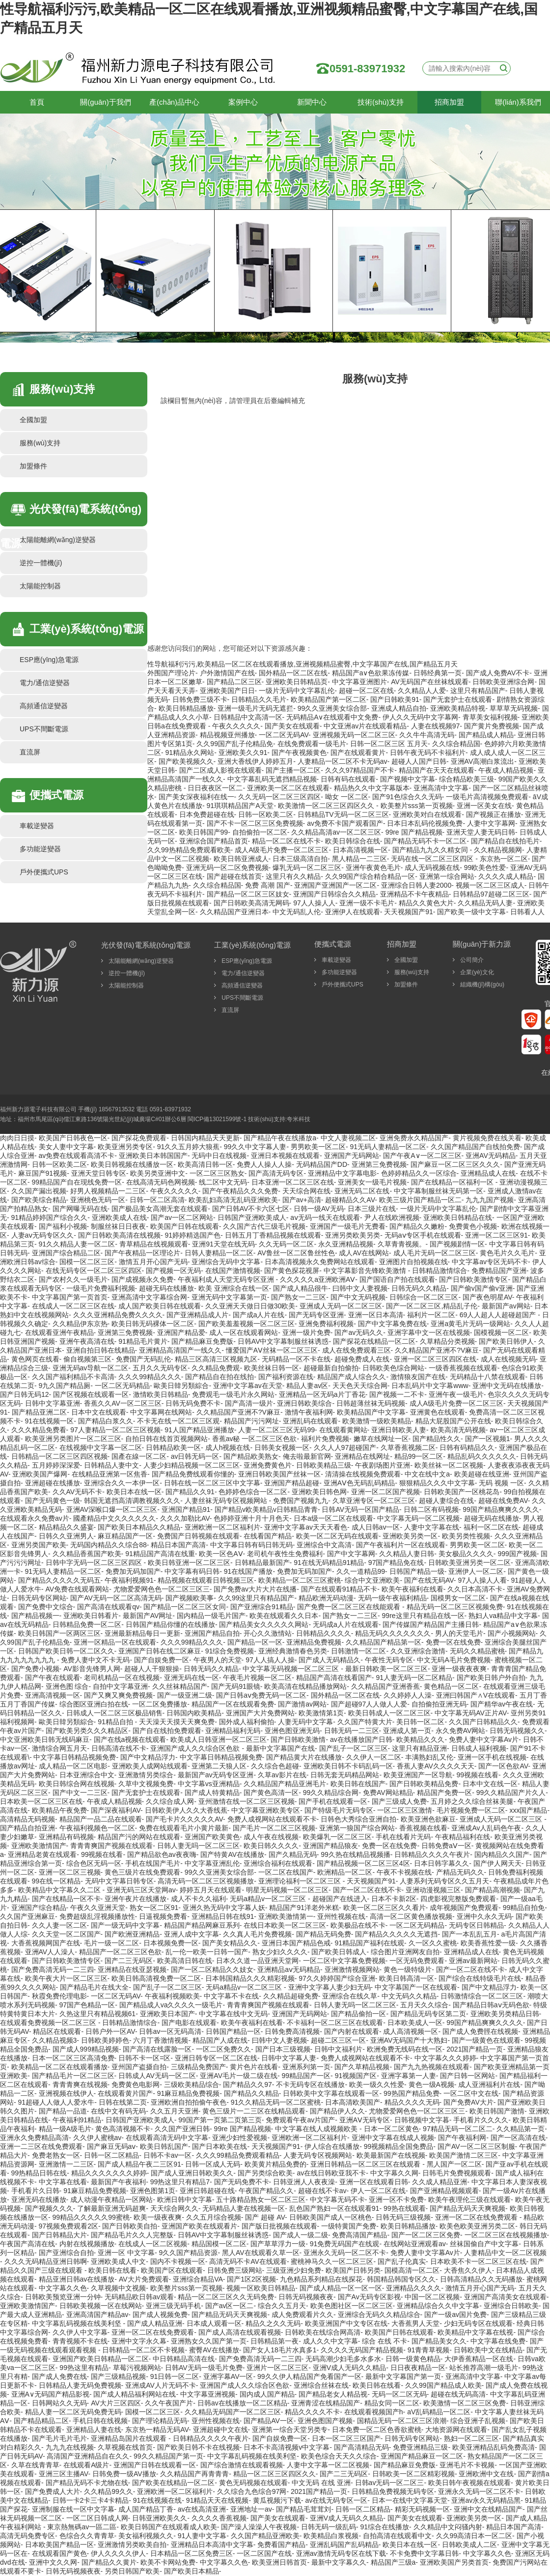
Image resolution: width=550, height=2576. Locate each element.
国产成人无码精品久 (329, 1660)
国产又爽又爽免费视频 (118, 1695)
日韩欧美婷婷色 (105, 2040)
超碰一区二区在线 (366, 691)
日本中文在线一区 (490, 1784)
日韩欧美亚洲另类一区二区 (469, 1562)
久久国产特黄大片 (364, 1722)
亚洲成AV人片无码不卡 (160, 2385)
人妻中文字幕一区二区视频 (328, 2465)
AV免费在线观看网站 (78, 1589)
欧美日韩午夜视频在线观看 (469, 2483)
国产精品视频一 (35, 1616)
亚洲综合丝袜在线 (321, 2385)
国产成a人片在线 (259, 1315)
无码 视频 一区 (501, 1483)
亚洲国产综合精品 (38, 1907)
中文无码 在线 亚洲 (321, 2483)
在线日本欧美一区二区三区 (285, 1925)
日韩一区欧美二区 (265, 814)
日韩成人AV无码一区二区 (157, 2076)
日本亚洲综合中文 (86, 1775)
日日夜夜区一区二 (215, 788)
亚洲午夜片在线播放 (135, 1899)
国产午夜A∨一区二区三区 (422, 1155)
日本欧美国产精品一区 (59, 2544)
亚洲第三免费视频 (379, 1164)
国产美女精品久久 (229, 1943)
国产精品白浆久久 (105, 1421)
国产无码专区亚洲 (316, 1315)
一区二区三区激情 (404, 1810)
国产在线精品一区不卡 (66, 1899)
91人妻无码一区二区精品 (414, 1677)
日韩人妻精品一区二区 (219, 1253)
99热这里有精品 (84, 2368)
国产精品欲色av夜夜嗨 (161, 1854)
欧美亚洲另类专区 (125, 1147)
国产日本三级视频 (282, 2049)
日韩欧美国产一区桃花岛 (461, 1492)
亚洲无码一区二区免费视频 (227, 867)
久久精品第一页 (520, 2129)
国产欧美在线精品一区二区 (173, 2483)
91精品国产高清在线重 (160, 1554)
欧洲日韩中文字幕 (184, 2199)
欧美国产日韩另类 (353, 2270)
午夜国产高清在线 (27, 2244)
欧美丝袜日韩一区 (271, 1368)
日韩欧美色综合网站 (393, 1368)
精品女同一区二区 (391, 2403)
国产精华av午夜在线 (501, 1704)
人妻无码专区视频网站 (317, 2155)
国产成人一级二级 (300, 2235)
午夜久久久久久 (236, 726)
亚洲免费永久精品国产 (414, 1138)
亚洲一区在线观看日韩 (373, 2182)
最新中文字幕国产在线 (280, 1748)
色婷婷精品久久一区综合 (419, 1173)
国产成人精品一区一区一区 (341, 2288)
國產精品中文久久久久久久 (114, 1518)
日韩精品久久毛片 (258, 699)
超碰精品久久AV (350, 1200)
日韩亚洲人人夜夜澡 (304, 2182)
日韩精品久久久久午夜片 (432, 1854)
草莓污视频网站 (137, 2368)
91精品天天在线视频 (217, 2500)
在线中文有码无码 (118, 2111)
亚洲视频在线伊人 (66, 2093)
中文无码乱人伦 (297, 912)
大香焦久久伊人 (468, 2270)
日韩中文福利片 (338, 2049)
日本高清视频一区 (360, 850)
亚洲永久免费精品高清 (34, 2138)
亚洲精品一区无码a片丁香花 (322, 1394)
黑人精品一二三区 (359, 859)
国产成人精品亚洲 (154, 2323)
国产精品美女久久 (439, 2341)
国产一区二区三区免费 (425, 2235)
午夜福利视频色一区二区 (97, 1828)
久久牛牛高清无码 (426, 735)
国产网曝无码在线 (80, 1209)
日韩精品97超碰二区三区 (491, 894)
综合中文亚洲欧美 (372, 1580)
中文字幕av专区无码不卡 (490, 1262)
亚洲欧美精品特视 (457, 708)
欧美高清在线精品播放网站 (305, 1686)
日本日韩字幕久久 (441, 1863)
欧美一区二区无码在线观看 (337, 1536)
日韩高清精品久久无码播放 (481, 2279)
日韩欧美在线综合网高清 (322, 2332)
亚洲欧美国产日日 (227, 691)
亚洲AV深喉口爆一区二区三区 (112, 1509)
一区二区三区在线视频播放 (506, 2235)
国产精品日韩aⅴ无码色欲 (491, 2005)
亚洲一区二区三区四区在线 (435, 1359)
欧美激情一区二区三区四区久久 (327, 806)
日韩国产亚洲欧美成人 (252, 1217)
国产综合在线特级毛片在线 (480, 1978)
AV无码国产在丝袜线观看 (429, 682)
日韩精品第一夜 (274, 2341)
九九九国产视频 (490, 1200)
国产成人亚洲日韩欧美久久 (192, 2173)
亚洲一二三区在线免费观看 (41, 2146)
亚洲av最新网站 (473, 1961)
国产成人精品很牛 (300, 1288)
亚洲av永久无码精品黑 (486, 2500)
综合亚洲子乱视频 (477, 2421)
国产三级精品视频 (118, 2376)
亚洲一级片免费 (306, 1332)
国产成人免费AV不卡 (498, 673)
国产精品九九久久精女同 (431, 850)
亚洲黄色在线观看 (437, 1412)
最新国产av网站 (506, 1306)
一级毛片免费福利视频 (100, 1288)
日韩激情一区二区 (358, 1651)
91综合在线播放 (385, 2527)
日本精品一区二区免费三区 (191, 2553)
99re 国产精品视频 (413, 832)
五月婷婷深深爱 (56, 1465)
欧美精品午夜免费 (59, 1810)
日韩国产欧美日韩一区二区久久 (66, 1651)
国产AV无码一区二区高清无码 (116, 1598)
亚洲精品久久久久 (413, 2288)
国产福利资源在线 (285, 1377)
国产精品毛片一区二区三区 (73, 2076)
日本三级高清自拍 (300, 859)
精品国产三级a (393, 2562)
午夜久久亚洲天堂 (97, 1907)
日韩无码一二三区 (351, 1731)
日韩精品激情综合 (439, 1270)
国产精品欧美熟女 (250, 1456)
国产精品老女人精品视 (333, 2394)
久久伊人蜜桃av (97, 2138)
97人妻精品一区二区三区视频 (115, 1430)
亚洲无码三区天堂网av (141, 1890)
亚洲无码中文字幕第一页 (229, 1297)
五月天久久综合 (424, 2005)
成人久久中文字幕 (330, 2341)
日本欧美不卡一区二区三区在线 (478, 2261)
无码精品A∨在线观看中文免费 (332, 717)
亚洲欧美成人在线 (119, 1217)
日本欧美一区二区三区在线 (41, 1801)
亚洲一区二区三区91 (496, 1235)
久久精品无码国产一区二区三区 (233, 2412)
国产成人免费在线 (59, 2376)
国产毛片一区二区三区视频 (274, 1828)
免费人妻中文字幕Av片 (484, 1739)
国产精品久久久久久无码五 (59, 1580)
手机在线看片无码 (403, 1837)
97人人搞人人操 (270, 1660)
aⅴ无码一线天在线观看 (325, 1217)
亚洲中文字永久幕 (138, 2341)
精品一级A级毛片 (65, 2129)
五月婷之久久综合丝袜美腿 (472, 1801)
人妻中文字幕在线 (431, 1527)
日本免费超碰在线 (206, 814)
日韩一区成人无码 (212, 2164)
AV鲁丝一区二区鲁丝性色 (296, 1253)
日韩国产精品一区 (233, 2031)
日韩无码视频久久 (517, 1731)
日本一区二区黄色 (391, 2129)
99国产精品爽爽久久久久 (501, 1509)
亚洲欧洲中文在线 (486, 2474)
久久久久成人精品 (505, 876)
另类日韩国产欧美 (132, 2571)
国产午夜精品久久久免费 (240, 1191)
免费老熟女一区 (56, 2155)
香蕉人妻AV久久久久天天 (435, 1766)
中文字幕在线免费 (497, 2341)
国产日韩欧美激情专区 (473, 1279)
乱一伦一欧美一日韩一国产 (206, 1952)
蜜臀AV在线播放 (214, 2350)
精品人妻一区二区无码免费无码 (73, 2412)
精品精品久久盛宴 (66, 1527)
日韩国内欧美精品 (193, 1713)
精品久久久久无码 (412, 2102)
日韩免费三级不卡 (199, 699)
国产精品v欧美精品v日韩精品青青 (266, 1509)
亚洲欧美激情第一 (285, 1916)
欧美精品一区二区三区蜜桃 (299, 1580)
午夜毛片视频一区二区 (257, 1677)
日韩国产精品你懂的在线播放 (170, 1624)
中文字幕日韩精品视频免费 (74, 1757)
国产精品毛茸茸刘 (303, 2509)
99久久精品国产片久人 (511, 1792)
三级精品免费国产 (198, 2067)
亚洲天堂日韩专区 (98, 1173)
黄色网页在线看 (35, 1359)
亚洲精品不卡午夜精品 (414, 894)
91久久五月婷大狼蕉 (188, 1147)
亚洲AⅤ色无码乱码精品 (359, 1483)
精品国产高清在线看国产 (334, 1677)
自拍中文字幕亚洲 (120, 1686)
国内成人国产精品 (267, 2394)
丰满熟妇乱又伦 (429, 1757)
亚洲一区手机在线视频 (492, 1757)
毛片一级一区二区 (111, 1943)
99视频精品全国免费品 (399, 2146)
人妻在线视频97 (435, 726)
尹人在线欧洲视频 (391, 1217)
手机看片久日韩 (35, 2191)
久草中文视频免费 (145, 1784)
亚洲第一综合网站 (446, 876)
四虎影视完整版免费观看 (458, 1899)
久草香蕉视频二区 (408, 1447)
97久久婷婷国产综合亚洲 (337, 1978)
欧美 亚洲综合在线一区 (233, 1288)
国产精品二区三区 (234, 682)
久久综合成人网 (170, 1801)
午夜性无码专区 (389, 1660)
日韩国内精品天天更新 (205, 1138)
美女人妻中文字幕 (66, 1147)
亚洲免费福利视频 (326, 1324)
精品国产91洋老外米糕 (304, 1907)
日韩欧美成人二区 (469, 2544)
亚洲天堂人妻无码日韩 (480, 832)
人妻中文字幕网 (491, 823)
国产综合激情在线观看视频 (241, 2465)
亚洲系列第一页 (306, 2067)
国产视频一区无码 (173, 1270)
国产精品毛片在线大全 (94, 1987)
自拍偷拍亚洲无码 (439, 1704)
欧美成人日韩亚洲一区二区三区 (218, 1739)
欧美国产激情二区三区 (463, 2155)
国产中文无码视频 (357, 1297)
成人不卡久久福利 (198, 1899)
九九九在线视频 (70, 2447)
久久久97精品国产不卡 (360, 770)
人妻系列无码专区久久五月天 (444, 1881)
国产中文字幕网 (351, 1554)
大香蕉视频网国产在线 (45, 1943)
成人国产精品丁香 (145, 2509)
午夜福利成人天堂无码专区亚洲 (227, 1279)
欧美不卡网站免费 (167, 2562)
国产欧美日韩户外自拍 (491, 1677)
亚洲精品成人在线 (488, 1173)
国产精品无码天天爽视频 (467, 2208)
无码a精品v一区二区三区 (269, 1899)
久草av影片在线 (282, 1775)
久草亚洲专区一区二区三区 (373, 1501)
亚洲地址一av (251, 2509)
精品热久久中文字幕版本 (372, 788)
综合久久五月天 (282, 2306)
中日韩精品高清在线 (184, 2359)
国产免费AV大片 (468, 2102)
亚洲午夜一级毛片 (456, 1394)
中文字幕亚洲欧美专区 (265, 1810)
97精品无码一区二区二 (458, 2129)
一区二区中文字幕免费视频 (344, 1961)
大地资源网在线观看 (456, 2429)
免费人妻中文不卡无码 (95, 1660)
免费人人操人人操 (264, 1164)
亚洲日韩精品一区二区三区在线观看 (366, 2164)
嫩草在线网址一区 (381, 1439)
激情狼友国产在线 (417, 1377)
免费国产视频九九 (300, 1501)
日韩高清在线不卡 (118, 1748)
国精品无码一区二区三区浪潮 (401, 2421)
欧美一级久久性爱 (376, 2084)
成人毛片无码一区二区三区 (434, 1253)
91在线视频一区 (49, 1421)
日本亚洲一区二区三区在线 (292, 1182)
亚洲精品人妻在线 (93, 2429)
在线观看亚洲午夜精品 (59, 1332)
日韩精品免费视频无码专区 (393, 2491)
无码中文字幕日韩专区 (119, 1881)
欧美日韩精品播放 (186, 708)
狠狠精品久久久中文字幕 (437, 1483)
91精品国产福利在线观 (369, 1943)
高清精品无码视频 (27, 1819)
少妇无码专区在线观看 (478, 2323)
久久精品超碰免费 (290, 1996)
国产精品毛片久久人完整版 (132, 2235)
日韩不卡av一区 (167, 2155)
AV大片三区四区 (116, 2403)
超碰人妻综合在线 (446, 1501)
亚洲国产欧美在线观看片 (199, 2226)
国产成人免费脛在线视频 (480, 2031)
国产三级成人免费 (399, 1801)
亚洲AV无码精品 (491, 1155)
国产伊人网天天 (497, 1863)
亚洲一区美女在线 (484, 806)
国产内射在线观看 (351, 2031)
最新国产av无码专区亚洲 (216, 1775)
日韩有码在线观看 (348, 779)
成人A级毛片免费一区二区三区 (282, 850)
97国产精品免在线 (396, 1562)
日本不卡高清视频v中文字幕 (287, 2447)
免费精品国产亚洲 (498, 1270)
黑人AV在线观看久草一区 (261, 2253)
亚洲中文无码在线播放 (506, 1385)
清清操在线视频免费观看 (363, 1474)
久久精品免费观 (216, 1368)
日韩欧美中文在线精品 (488, 2350)
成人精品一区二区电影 (73, 1766)
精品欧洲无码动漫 (326, 1598)
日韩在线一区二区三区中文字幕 (212, 1483)
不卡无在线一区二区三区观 (178, 1421)
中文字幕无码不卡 (337, 2199)
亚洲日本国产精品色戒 (296, 1943)
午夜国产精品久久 (266, 2191)
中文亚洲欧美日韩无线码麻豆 (44, 1739)
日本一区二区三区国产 (346, 2438)
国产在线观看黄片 (357, 752)
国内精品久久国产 (501, 1854)
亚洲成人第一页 (407, 1731)
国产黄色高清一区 (271, 1792)
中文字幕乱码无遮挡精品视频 (272, 779)
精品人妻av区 (307, 1385)
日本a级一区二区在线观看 (333, 1518)
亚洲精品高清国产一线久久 (180, 1350)
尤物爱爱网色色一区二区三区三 (161, 1589)
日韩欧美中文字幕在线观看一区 (331, 2093)
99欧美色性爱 (485, 867)
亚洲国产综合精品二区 (66, 1253)
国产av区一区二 (229, 2306)
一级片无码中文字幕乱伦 (296, 691)
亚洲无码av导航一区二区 (91, 1368)
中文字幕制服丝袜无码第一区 (438, 1191)
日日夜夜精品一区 (417, 2368)
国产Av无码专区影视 (369, 2297)
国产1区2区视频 (251, 2279)
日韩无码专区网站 (38, 1598)
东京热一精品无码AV (157, 2429)
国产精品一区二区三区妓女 (248, 894)
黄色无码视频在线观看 (253, 2483)
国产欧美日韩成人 (338, 1952)
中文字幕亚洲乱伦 (212, 1863)
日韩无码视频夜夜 (305, 2297)
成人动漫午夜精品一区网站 (111, 2199)
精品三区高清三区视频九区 (216, 1359)
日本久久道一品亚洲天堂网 (257, 1961)
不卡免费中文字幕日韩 (424, 2553)
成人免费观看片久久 (302, 2314)
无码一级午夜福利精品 (392, 1598)
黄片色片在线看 (254, 2067)
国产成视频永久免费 (142, 1279)
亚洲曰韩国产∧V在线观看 (475, 1695)
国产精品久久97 (247, 2084)
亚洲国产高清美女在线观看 (505, 2297)
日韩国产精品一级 (416, 1571)
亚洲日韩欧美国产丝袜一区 (279, 1474)
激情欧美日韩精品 (160, 1394)
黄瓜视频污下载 (277, 2500)
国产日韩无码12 (24, 1394)
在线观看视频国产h (373, 2412)
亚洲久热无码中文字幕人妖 (224, 1907)
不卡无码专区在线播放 (310, 2084)
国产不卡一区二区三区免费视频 (255, 823)
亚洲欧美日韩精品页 (297, 682)
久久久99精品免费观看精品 (237, 2155)
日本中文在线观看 (98, 1412)
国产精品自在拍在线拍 (219, 1377)
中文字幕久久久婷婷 (445, 2058)
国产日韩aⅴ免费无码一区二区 (261, 1695)
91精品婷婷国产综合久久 (49, 1217)
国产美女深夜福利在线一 (196, 797)
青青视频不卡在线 (80, 2341)
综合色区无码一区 (93, 1863)
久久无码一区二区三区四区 (279, 797)
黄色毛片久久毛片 (507, 1253)
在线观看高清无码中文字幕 (167, 2138)
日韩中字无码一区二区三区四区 (95, 1562)
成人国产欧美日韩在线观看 (159, 1306)
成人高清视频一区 (410, 2031)
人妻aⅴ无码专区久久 (42, 1235)
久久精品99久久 (108, 2491)
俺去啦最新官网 (307, 1456)
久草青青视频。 (402, 1244)
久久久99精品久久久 (149, 1377)
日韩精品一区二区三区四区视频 (59, 1456)
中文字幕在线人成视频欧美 (317, 2129)
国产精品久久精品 (251, 2093)
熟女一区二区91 (154, 1907)
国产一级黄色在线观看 (486, 2040)
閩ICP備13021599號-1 (217, 1119)
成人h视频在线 (227, 1447)
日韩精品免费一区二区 (87, 1624)
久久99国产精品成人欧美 (443, 2385)
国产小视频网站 (512, 1633)
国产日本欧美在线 (219, 2146)
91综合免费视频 (229, 1651)
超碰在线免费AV (503, 1501)
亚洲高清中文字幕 (440, 788)
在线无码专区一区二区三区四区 (94, 1270)
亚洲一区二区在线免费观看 (477, 2217)
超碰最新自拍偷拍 (330, 1368)
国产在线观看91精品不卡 (339, 1589)
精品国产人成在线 (220, 2040)
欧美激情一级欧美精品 (376, 1421)
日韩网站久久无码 (59, 2403)
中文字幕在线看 (63, 2182)
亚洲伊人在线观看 (352, 912)
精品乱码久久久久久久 (481, 1456)
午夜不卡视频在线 (404, 1872)
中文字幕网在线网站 (161, 1412)
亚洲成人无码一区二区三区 (341, 1306)
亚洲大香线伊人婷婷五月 (255, 761)
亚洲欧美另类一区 (410, 1536)
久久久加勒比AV (185, 1518)
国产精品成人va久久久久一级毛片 (171, 2005)
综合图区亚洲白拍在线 (93, 1704)
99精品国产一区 (306, 2076)
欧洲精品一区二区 (344, 1872)
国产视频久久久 (49, 2208)
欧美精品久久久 (420, 1739)
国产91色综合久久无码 (407, 797)
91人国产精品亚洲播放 (199, 1430)
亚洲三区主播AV (63, 2474)
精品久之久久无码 (273, 2323)
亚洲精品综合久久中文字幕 (438, 2306)
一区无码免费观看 (416, 1961)
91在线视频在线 (157, 2500)
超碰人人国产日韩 (418, 761)
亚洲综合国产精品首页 (213, 841)
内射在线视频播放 (86, 2244)
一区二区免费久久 (223, 2049)
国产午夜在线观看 (52, 1677)
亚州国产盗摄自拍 (138, 2067)
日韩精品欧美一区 (173, 1447)
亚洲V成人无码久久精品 (349, 2368)
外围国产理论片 (171, 673)
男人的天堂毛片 (459, 1633)
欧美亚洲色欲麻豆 (428, 1819)
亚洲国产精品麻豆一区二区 (422, 2456)
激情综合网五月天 (59, 1748)
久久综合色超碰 (275, 1766)
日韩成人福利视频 (478, 1748)
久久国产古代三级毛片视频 (264, 1226)
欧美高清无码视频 (458, 1430)
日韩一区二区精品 (111, 2155)
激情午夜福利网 (309, 1412)
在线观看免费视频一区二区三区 (49, 2022)
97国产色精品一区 (87, 2005)
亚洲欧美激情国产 (38, 1846)
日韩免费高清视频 (292, 2031)
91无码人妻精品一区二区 (388, 1147)
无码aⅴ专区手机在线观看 (423, 1235)
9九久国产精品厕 (65, 1385)
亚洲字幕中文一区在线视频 (428, 1332)
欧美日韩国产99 (203, 832)
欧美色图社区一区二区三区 (351, 2306)
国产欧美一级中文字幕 (471, 912)
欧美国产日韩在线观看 (184, 1226)
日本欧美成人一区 (414, 2022)
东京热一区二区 (504, 859)
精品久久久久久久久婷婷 (109, 2173)
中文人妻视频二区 (348, 1138)
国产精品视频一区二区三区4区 (363, 1863)
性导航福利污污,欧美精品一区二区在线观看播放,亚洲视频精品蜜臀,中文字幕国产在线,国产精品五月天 (302, 664)
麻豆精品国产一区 (125, 1536)
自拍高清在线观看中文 (397, 2536)
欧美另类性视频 (466, 1536)
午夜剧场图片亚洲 (382, 1465)
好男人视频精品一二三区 (108, 1191)
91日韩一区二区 (174, 2376)
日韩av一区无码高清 (170, 2031)
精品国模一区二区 (219, 2244)
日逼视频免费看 (163, 1916)
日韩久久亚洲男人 (66, 1536)
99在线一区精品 (56, 1881)
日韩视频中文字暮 (421, 2120)
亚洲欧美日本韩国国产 (153, 1155)
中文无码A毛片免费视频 (453, 1660)
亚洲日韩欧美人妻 (398, 1430)
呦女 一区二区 (346, 797)
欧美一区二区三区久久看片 (384, 1907)
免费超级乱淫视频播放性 (97, 1916)
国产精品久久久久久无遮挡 (396, 1934)
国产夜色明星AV (487, 1297)
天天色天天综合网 (359, 1385)
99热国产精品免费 (412, 2093)
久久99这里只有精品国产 (256, 1598)
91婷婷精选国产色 (192, 1235)
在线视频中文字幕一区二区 (100, 1447)
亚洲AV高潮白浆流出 (483, 761)
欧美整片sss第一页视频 (417, 806)
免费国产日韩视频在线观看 (198, 1536)
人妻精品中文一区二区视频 (505, 2253)
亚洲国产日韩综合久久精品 (334, 894)
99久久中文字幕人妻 (255, 1147)
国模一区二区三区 (86, 1262)
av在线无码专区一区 (336, 2500)
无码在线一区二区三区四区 (433, 859)
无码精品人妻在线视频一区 (243, 2208)
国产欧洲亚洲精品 (132, 1934)
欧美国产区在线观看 (172, 2270)
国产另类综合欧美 (265, 2173)
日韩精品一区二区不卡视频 (143, 2350)
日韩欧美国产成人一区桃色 (330, 2217)
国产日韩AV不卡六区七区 (251, 1209)
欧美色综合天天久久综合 (339, 2456)
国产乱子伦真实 (402, 2261)
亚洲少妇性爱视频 (239, 2138)
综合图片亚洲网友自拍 (405, 1952)
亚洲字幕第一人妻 (408, 2076)
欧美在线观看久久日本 (283, 1616)
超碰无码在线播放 (166, 1288)
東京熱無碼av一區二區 (81, 2527)
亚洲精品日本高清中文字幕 (212, 2544)
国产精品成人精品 (486, 735)
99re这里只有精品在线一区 (423, 1616)
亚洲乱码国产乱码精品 (344, 2544)
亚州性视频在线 (341, 1916)
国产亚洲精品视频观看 (444, 2191)
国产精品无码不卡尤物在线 (87, 2483)
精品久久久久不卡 (312, 2412)
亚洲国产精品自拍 (212, 1633)
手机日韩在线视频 (100, 2421)
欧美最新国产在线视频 (391, 2155)
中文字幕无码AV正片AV (471, 1713)
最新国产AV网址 (148, 1616)
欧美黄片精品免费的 (275, 2164)
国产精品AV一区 (269, 2421)
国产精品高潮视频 (492, 1890)
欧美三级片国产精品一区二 (420, 1200)
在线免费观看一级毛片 (311, 744)
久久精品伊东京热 (80, 1324)
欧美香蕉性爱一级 (488, 1943)
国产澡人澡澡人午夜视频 (259, 2527)
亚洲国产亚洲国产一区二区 (335, 885)
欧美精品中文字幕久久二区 (60, 1890)
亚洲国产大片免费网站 (260, 1713)
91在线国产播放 (248, 1571)
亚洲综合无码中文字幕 (226, 1262)
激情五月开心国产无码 (153, 1262)
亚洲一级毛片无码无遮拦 (255, 708)
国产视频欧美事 (189, 1598)
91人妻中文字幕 (202, 2536)
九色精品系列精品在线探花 (321, 2279)
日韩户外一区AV (110, 2031)
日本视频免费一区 (170, 1943)
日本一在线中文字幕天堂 (409, 2500)
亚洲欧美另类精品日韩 (504, 2014)
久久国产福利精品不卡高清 (73, 1377)
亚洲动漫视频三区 (433, 1890)
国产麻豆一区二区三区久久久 (455, 1164)
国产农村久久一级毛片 (73, 1279)
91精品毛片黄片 (142, 1341)
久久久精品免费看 (38, 1430)
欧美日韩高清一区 (406, 1978)
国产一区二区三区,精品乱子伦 (431, 1306)
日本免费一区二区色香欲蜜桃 (376, 2429)
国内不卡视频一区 (177, 2261)
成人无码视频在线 (432, 867)
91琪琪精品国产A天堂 (240, 806)
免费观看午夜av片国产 (300, 2120)
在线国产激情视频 (232, 1270)
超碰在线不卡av (322, 2191)
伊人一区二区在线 (378, 2191)
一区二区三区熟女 (217, 1173)
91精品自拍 (116, 1722)
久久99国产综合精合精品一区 (370, 876)
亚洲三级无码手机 (173, 2306)
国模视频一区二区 (501, 1332)
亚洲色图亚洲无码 (292, 1731)
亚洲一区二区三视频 (70, 1872)
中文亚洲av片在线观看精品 (365, 726)
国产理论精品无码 (159, 2421)
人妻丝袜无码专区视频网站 (227, 1501)
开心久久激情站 (268, 1633)
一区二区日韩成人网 (97, 2518)
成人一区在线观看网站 (243, 1332)
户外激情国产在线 (227, 673)
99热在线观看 (405, 2208)
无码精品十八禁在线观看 (487, 1377)
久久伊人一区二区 (373, 1757)
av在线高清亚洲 (202, 2509)
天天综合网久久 (174, 2208)
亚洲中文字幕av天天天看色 (305, 1527)
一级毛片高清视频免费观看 (487, 797)
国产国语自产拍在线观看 (397, 1279)
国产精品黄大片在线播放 (304, 1757)
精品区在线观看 (57, 2031)
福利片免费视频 (325, 1439)
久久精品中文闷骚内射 (447, 2527)
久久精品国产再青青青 (194, 2474)
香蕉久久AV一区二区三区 (123, 1403)
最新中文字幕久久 (338, 2562)
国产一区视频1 (487, 1439)
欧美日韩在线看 (112, 2270)
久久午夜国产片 (169, 2403)
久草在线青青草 (35, 2465)
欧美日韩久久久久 (271, 1846)
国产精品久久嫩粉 (416, 1226)
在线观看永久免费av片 (34, 1518)
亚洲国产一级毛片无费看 (347, 1226)
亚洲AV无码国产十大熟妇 (409, 2040)
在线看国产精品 (268, 1536)
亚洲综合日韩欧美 (511, 2306)
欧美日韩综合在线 (352, 841)
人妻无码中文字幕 (305, 1722)
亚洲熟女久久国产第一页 (209, 2341)
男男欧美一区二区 (318, 1147)
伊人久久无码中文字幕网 (420, 717)
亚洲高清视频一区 (52, 1695)
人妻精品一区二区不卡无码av (342, 761)
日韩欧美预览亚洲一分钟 (63, 2297)
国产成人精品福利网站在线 (134, 2394)
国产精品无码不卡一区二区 (425, 841)
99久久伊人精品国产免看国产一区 (309, 2376)
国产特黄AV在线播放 (232, 1854)
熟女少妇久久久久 (279, 1952)
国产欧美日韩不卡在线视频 (198, 2447)
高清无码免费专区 (27, 2536)
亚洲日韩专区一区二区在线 (216, 2058)
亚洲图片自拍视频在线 (413, 1262)
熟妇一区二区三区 (471, 2438)
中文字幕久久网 (394, 2173)
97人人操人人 (314, 903)
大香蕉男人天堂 (415, 2323)
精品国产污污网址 (251, 1421)
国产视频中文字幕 (407, 779)
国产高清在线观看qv (108, 1607)
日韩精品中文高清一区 (248, 717)
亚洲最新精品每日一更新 (142, 1633)
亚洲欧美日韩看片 (90, 1616)
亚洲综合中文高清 (324, 1545)
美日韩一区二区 (420, 1722)
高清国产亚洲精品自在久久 (88, 2456)
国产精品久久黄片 (109, 2562)
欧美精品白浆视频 (330, 2536)
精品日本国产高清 (178, 1545)
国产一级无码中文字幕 (125, 1925)
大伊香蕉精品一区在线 (478, 2359)
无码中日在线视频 (219, 1155)
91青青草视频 (429, 2350)
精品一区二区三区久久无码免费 (226, 2297)
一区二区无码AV (283, 735)
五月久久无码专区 (160, 1368)
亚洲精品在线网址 (362, 1456)
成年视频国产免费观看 (464, 1907)
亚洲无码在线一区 (191, 1677)
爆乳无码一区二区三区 (307, 867)
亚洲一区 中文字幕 (126, 2253)
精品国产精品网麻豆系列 (202, 1925)
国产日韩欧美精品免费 (423, 1784)
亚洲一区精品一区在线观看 (115, 1642)
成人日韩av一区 (376, 1527)
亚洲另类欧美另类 (352, 1235)
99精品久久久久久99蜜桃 (91, 2217)
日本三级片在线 (372, 1209)
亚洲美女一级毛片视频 (372, 1182)
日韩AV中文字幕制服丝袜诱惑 (283, 1341)
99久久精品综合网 (331, 1792)
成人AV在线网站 (364, 1253)
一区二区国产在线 (264, 2553)
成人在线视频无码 (508, 1359)
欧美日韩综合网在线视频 (76, 1784)
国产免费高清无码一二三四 (52, 1969)
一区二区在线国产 (285, 1872)
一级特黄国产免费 (348, 2226)
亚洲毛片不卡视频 (467, 2465)
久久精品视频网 (498, 850)
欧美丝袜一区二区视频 (448, 1465)
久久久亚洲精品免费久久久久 (118, 1315)
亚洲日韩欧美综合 (304, 1403)
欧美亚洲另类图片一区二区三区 (73, 1439)
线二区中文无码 (223, 1182)
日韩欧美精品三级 (323, 1465)
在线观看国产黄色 (59, 2553)
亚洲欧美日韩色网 (319, 1492)
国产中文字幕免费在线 (392, 1324)
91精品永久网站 (190, 752)
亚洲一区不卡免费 (396, 2199)
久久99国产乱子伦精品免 (234, 744)
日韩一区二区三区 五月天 (389, 744)
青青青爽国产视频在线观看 (111, 1846)
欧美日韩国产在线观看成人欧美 (169, 2527)
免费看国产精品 (281, 2544)
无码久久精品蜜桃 (477, 1651)
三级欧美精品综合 (191, 2084)
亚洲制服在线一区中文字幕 (73, 2509)
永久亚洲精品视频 (345, 1244)
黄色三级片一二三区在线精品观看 (253, 2111)
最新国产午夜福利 (118, 2182)
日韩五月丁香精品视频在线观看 (273, 1235)
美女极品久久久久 (466, 1554)
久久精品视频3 (54, 2040)
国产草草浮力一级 (277, 2244)
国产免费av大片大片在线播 (255, 1589)
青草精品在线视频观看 (153, 1244)
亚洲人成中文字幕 (191, 1934)
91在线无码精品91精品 (329, 1562)
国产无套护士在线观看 (457, 699)
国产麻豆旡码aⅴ (111, 2146)
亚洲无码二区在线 (361, 1191)
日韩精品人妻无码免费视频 (80, 2385)
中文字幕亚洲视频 (207, 2394)
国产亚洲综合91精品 (261, 1607)
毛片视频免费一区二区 (471, 1810)
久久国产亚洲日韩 (182, 2129)
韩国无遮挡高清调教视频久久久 (132, 1501)
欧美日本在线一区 (134, 1492)
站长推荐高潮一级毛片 (483, 2368)
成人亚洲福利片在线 (489, 2084)
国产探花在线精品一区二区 (374, 1341)
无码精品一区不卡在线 (296, 1359)
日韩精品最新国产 (262, 1562)
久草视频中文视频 (118, 2288)
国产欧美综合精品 (38, 1200)
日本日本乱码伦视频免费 (425, 823)
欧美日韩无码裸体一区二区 (152, 1324)
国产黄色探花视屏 (291, 1270)
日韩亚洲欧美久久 (159, 2518)
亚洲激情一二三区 (66, 2164)
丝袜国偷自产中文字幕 (484, 2244)
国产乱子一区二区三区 (353, 1748)
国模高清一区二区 (412, 2270)
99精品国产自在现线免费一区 (77, 1182)
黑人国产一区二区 (454, 2164)
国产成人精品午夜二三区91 (139, 2164)
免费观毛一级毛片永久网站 (233, 1394)
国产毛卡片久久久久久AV (184, 1819)
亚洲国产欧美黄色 (212, 1837)
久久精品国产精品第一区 (383, 1642)
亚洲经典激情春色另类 (292, 1651)
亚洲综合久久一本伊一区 (122, 1483)
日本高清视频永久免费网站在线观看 (320, 1262)
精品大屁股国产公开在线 (453, 1421)
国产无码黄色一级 (52, 1501)
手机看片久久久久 (480, 2120)
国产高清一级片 (249, 1403)
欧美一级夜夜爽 (158, 2217)
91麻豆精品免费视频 (188, 2093)
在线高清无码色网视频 (160, 1182)
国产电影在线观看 (189, 2022)
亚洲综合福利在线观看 (278, 1863)
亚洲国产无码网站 (351, 1155)
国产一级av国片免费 (455, 2314)
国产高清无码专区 (275, 1173)
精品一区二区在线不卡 (286, 841)
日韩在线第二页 (123, 2102)
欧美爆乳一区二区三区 (337, 1837)
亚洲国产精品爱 (181, 1332)
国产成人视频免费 (160, 2314)
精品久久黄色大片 (426, 903)
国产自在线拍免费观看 (167, 1731)
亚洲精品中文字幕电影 (342, 1173)
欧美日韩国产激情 (496, 2111)
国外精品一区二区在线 (293, 673)
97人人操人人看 (482, 1580)
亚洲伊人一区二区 (475, 1571)
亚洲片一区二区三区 (277, 2368)
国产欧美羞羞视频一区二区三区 (246, 1324)
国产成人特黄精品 (212, 1792)
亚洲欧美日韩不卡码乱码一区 (348, 1766)
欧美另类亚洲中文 (157, 1173)
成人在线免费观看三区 (356, 1350)
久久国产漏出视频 (38, 1191)
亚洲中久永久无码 (484, 1916)
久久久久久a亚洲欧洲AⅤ (317, 1279)
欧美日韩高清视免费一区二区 (156, 1978)
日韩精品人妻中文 (111, 1465)
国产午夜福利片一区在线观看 (400, 1545)
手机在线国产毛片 (152, 1863)
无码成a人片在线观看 (346, 1624)
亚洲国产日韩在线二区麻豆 (159, 1651)
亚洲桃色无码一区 (97, 1200)
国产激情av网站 (302, 1704)
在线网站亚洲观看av (415, 2244)
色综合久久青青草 (86, 2536)
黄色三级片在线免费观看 (142, 1872)
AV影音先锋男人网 (91, 1669)
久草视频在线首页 (125, 2447)
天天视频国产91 (408, 912)
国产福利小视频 (63, 1226)
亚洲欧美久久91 (243, 752)
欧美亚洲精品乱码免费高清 (493, 2447)
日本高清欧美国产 (352, 2102)
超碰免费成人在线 (361, 1359)
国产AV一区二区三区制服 (476, 2146)
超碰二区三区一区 (338, 2040)
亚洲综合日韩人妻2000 (416, 885)
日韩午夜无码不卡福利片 (428, 752)
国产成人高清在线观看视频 (239, 2332)
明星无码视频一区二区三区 (287, 1890)
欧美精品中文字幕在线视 (475, 2332)
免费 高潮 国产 (267, 885)
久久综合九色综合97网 (252, 2491)
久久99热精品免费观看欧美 (189, 850)
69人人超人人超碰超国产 (499, 1315)
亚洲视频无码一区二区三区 (354, 735)
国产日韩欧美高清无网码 (251, 903)
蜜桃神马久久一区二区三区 (332, 2261)
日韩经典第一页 (437, 673)
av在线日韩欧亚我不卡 (331, 2173)
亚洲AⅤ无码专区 (364, 2120)
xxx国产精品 (528, 1810)
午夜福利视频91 (129, 1580)
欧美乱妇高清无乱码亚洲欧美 (233, 1200)
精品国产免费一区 (444, 1792)
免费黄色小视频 (473, 1226)
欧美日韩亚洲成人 (241, 859)
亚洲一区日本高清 (375, 1315)
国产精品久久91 (190, 1492)
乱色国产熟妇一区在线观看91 (334, 2208)
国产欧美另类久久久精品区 (87, 1731)
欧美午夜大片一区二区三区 (66, 1978)
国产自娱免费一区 (161, 1660)
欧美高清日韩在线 (184, 1961)
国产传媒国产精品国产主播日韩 (431, 1624)
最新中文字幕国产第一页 (403, 2376)
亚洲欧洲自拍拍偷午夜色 (188, 2102)
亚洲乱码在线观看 (310, 1421)
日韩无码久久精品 (418, 1288)
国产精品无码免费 (323, 1934)
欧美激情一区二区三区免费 (464, 2403)
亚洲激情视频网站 (352, 1969)
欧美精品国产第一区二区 (328, 699)
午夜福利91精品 (77, 2120)
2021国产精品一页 (474, 2049)
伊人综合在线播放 (331, 2146)
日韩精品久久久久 (323, 1633)
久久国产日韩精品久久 (483, 1722)
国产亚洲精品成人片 (197, 1315)
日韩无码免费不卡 (192, 1403)
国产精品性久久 (436, 1439)
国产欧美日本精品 (191, 2571)
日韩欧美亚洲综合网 (503, 682)
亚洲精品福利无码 (232, 1731)
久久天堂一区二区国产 (66, 1934)
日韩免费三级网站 (234, 2270)
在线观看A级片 (86, 2465)
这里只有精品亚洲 (419, 1748)
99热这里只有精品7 (180, 2182)
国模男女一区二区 (458, 1598)
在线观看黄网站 (343, 1430)
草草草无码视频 (514, 708)
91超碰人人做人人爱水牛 (56, 2102)
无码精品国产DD (321, 1164)
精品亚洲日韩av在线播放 (77, 2279)
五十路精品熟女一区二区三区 (260, 2199)
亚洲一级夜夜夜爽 (459, 1669)
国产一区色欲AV (503, 1766)
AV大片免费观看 (144, 2279)
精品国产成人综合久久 (351, 1377)
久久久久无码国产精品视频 (362, 2350)
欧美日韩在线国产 (357, 1784)
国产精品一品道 (63, 2111)
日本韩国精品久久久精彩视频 (250, 1978)
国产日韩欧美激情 (298, 1739)
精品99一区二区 (418, 1456)
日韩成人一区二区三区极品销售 (114, 1713)
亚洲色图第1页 (152, 2191)
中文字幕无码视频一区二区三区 (292, 1669)
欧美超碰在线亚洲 (481, 1474)
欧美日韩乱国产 (164, 2146)
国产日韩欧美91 (394, 699)
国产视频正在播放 (493, 814)
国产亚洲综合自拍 (66, 2253)
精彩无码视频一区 (422, 2509)
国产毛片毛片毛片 (59, 2438)
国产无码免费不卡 (241, 2182)
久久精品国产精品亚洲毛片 (285, 1784)
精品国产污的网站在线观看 (139, 1837)
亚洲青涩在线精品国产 (325, 2403)
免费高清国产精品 (359, 2235)
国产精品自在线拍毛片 (505, 841)
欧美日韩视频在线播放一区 (132, 1164)
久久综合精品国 (456, 744)
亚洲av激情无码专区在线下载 (341, 2553)
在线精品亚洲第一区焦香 (109, 1474)
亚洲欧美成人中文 (118, 2261)
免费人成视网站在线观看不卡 (272, 1819)
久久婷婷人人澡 (408, 1695)
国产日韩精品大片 (59, 2235)
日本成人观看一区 (214, 2323)
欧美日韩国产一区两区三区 (59, 1633)
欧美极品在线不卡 (357, 1925)
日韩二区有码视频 (431, 1509)
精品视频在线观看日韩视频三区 (206, 1580)
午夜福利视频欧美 (172, 1996)
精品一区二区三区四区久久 (274, 2474)
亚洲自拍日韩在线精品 (100, 1350)
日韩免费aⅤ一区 (446, 1846)
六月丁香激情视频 (160, 2040)
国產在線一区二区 (138, 1456)
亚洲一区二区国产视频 (385, 1492)
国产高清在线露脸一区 (157, 2049)
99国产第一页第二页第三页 (220, 2120)
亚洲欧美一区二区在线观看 (288, 788)
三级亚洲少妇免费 (293, 2270)
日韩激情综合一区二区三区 (481, 1996)
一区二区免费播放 (159, 1704)
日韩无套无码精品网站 (344, 1775)
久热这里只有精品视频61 (97, 2014)
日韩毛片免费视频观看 (456, 2173)
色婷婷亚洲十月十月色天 (251, 1518)
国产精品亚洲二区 (39, 1412)
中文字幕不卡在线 (231, 1996)
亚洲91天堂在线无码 (223, 1244)
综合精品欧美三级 (466, 779)
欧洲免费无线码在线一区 (404, 2049)
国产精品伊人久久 (337, 2111)
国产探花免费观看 (138, 1138)
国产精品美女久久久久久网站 (263, 1624)
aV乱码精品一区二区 (438, 2412)
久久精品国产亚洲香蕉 (385, 1686)
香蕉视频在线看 (423, 1828)
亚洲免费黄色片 (268, 1465)
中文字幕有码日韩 (192, 1571)
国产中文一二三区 (80, 1792)
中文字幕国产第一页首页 (70, 1297)
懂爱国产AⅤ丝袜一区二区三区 (272, 1350)
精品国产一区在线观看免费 (233, 1704)
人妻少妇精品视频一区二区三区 (191, 1465)
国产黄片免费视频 (491, 726)
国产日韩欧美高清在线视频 (119, 1235)
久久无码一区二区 (286, 1244)
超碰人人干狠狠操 (151, 1669)
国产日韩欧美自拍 (129, 2226)
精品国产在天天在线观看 (436, 770)
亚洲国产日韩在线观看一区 (154, 2465)
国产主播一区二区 (293, 770)
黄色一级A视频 (431, 2084)
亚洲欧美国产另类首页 (454, 2562)
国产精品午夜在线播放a (280, 1138)
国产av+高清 (301, 1200)
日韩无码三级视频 (403, 2217)
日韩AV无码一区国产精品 (360, 1509)
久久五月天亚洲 (174, 2111)
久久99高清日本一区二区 (474, 2536)
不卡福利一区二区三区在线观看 (335, 2022)
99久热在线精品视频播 (355, 1854)
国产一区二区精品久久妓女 (212, 1969)
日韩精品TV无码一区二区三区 (343, 814)
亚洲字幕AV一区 (228, 2376)
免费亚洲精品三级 (420, 2447)
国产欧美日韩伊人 (506, 1341)
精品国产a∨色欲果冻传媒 (371, 673)
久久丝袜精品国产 (179, 1686)
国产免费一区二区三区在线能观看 (349, 1607)
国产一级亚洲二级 (184, 1695)
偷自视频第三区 (87, 1359)
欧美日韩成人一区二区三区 (389, 1713)
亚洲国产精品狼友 (330, 1846)
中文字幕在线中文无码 (233, 2014)
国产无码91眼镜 (235, 1686)
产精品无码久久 (460, 1872)
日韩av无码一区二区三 (389, 2483)
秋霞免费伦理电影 (59, 1996)
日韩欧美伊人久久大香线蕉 (186, 1810)
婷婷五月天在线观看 (211, 1890)
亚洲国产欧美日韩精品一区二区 (101, 2359)
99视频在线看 (478, 1775)
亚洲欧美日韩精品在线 (457, 1217)
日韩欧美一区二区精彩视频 (413, 2474)
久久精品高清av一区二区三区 (336, 832)
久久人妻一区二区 (59, 1925)
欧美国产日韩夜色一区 (73, 1138)
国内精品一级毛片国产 (211, 1616)
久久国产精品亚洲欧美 (265, 2536)
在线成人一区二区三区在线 (73, 1306)
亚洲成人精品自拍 (398, 708)
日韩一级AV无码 (319, 1209)
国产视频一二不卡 (396, 1394)
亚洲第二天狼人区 (219, 1766)
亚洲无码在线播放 (38, 2199)
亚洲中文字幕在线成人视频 (393, 2138)
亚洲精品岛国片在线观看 (129, 2438)
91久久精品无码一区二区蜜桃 (276, 2102)
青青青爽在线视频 (80, 2084)
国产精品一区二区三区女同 (184, 1607)
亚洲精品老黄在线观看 (42, 1854)
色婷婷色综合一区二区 (253, 1492)
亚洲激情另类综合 (145, 1775)
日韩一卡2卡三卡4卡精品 (91, 2500)
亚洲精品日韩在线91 (223, 1916)
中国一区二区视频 (432, 2297)
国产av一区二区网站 (182, 1217)
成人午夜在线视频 (271, 1837)
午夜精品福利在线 (462, 1837)
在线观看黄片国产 (125, 2093)
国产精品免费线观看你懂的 (193, 1474)
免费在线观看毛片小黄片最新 (183, 1828)
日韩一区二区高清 (157, 1200)
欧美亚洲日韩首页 (279, 2562)
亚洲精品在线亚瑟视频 (132, 1969)
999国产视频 (516, 1554)
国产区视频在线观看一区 (91, 1394)
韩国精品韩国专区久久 (401, 2279)
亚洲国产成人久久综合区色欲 (196, 1748)
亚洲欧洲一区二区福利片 (222, 1527)
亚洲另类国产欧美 (38, 1545)
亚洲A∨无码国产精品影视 (50, 2394)
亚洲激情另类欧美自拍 (132, 2544)
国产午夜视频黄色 (299, 752)
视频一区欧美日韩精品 (260, 2288)
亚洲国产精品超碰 (291, 1483)
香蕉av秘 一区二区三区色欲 (254, 1439)
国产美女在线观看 (292, 726)
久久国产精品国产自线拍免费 (475, 1147)
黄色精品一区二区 (451, 1686)
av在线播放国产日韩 (361, 1739)
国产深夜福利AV (115, 1810)
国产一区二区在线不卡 (367, 1890)
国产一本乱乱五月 (469, 1934)
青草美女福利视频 (490, 717)
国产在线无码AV (429, 1580)
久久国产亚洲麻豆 (27, 1916)
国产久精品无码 (293, 1854)
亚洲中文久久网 (53, 2562)
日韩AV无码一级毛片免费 (204, 2368)
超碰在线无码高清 (458, 2394)
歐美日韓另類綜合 (181, 1385)
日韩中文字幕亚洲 (52, 1403)
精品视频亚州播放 (227, 735)
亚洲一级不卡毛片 (366, 903)
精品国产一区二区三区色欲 (120, 1952)
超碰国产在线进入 (339, 1899)
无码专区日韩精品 (476, 1925)
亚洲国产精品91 (186, 1509)
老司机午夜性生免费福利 (285, 1554)
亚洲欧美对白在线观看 (427, 814)
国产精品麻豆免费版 (202, 1341)
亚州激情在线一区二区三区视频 (246, 1801)
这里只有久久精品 (293, 876)
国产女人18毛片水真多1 (279, 2350)
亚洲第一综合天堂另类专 (290, 2429)
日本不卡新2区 (393, 1899)
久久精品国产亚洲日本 (234, 912)
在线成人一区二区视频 (152, 2244)
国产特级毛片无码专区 (338, 1810)
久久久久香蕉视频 (219, 2518)
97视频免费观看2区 (68, 2226)
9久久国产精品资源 (188, 2253)
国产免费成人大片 (52, 2491)
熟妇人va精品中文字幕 (503, 1616)
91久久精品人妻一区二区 (77, 1244)
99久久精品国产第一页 (168, 2456)
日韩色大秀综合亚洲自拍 (358, 1819)
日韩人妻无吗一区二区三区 (198, 1846)
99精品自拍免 (524, 1907)
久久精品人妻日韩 (406, 1554)
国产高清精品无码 (361, 2447)
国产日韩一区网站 (467, 2076)
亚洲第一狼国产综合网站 (357, 1828)
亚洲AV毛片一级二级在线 (238, 2076)
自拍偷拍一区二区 (259, 832)
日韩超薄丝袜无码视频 (370, 1403)
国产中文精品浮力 (147, 1757)
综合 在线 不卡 (384, 2341)
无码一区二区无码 (399, 2394)
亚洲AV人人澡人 (50, 1952)
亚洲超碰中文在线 (220, 2429)
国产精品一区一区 (254, 1642)
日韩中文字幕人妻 (288, 2058)
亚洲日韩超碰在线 (207, 2191)
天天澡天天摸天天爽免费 (177, 1722)
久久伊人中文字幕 (80, 2332)
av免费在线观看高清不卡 (77, 1155)
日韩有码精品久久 (467, 1447)
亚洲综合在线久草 (349, 1996)
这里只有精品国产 (477, 691)
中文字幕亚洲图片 (359, 682)
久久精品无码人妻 (485, 903)
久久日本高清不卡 (474, 1589)
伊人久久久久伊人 (118, 2553)
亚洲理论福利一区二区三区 (300, 1881)
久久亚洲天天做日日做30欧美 (250, 1306)
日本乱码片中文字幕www (429, 1385)
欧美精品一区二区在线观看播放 (59, 2067)
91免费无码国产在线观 (345, 2244)
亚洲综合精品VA (198, 2279)
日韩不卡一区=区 (144, 2058)
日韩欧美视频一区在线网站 (100, 2306)
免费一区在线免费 (453, 1642)
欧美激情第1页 (321, 1713)
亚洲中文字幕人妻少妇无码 (329, 1987)
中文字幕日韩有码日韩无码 (251, 1545)
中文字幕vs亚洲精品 (209, 1784)
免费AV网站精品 (388, 1792)
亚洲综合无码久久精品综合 (379, 2314)
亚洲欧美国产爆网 (39, 1474)
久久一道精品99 (360, 1571)
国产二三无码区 (129, 1961)
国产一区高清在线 (518, 2138)
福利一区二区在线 (491, 1527)
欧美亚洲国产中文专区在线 (346, 2323)
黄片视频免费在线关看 (487, 1138)
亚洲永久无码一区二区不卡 (344, 2253)
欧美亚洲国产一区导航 (418, 1775)
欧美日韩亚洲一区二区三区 (189, 1562)
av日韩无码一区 (195, 1456)
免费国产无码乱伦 (143, 1359)
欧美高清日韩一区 (205, 1164)
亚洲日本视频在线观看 (285, 1155)
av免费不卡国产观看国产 (345, 823)
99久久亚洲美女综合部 (332, 708)
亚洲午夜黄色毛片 (373, 867)
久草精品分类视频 (447, 1341)
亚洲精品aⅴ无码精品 (288, 1969)
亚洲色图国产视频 (325, 2421)
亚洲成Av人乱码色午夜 (486, 1828)
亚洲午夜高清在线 (86, 1341)
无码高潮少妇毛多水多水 (343, 2359)
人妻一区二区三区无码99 (276, 1430)
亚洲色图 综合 (67, 1686)
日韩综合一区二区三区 (423, 1297)
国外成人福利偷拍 (246, 1722)
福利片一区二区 (431, 1315)
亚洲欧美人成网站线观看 (150, 1766)
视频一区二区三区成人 (490, 885)
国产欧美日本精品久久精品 (139, 1527)
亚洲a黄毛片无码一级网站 (470, 1324)
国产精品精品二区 (41, 2421)
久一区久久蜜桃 (433, 1943)
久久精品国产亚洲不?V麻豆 (437, 1350)
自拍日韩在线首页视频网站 (166, 1439)
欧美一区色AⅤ (221, 1554)
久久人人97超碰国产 (345, 1447)
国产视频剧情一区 (457, 1244)
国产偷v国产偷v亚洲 (482, 1288)
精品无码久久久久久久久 (393, 1633)
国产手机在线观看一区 (333, 1801)
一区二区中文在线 (470, 2093)
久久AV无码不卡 (78, 1492)
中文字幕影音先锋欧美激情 (366, 1270)
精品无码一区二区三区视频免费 (455, 1607)
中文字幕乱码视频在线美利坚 (77, 2323)
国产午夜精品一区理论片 (142, 1253)
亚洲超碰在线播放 (52, 1483)
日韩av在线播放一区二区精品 (242, 2403)
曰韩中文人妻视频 (359, 1288)
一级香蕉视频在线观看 (463, 1368)
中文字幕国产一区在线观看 (416, 1987)
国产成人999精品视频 (86, 2049)
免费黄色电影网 (135, 2084)
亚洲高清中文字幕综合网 (149, 1297)
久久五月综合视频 (213, 2217)
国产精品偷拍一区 (358, 2014)
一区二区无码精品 (122, 1385)
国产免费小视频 (35, 1669)
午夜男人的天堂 (217, 1660)
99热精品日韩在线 (39, 2173)
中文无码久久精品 (409, 1996)
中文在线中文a (427, 1474)
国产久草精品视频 (361, 2067)
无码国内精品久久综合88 (108, 1545)
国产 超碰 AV (265, 2217)
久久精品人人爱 (422, 691)
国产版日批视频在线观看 (279, 2226)
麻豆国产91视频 (42, 1173)
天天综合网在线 (306, 1191)
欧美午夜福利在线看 (412, 1589)
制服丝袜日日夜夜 (118, 1226)
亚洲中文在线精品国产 (488, 2509)
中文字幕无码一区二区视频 (418, 1518)
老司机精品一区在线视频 (122, 1677)
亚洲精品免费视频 (313, 1642)
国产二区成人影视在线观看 (220, 770)
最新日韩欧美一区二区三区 (386, 1669)
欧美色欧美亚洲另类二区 (477, 2226)
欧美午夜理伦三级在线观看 (469, 2199)
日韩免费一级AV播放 (124, 2474)
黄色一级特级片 (408, 1969)
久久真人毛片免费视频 (257, 1934)
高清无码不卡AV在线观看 (248, 2261)
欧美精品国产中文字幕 (371, 1412)
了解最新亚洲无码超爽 (111, 2208)
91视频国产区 (356, 2076)
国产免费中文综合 (45, 1607)
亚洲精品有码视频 (66, 1837)
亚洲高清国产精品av (97, 2314)
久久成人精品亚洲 (439, 2182)
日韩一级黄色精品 (412, 2359)
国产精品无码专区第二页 (428, 2014)
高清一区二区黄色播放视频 (411, 1916)
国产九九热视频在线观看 (431, 2067)
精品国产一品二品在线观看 (100, 1819)
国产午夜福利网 (462, 2138)
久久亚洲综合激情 (417, 1651)
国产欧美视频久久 (186, 761)
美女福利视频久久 (145, 2536)
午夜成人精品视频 (505, 770)
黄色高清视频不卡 (122, 2129)
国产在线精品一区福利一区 (453, 1182)
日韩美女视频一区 (281, 1447)
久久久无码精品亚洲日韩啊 (45, 2261)
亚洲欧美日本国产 (167, 2014)
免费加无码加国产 (133, 1571)
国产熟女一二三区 (298, 1297)
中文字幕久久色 (63, 2288)
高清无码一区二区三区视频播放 (206, 1881)
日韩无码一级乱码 (328, 2527)
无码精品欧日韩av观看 (139, 2297)
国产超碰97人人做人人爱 (369, 1704)
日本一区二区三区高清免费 (73, 2058)
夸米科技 (298, 1119)
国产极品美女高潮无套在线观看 (159, 1209)
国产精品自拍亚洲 (27, 1828)
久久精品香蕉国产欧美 (87, 1554)
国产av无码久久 (358, 1332)
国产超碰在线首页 (234, 876)
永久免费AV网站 (461, 1731)
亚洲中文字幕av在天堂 (247, 1385)
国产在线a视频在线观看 (130, 1739)
